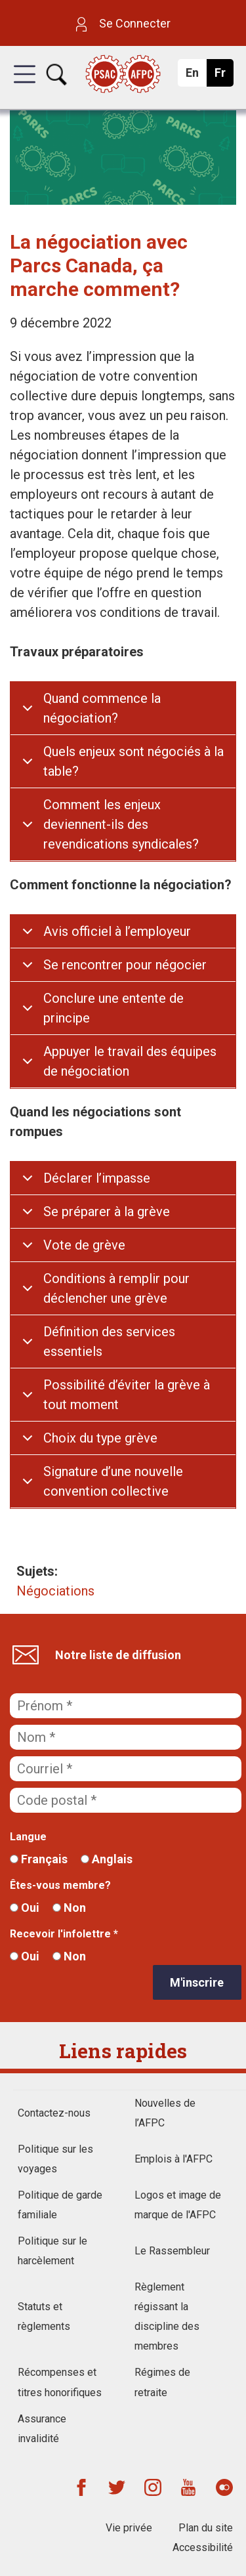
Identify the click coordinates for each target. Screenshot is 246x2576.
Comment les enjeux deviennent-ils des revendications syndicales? (121, 824)
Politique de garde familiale (60, 2205)
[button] (24, 86)
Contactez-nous (54, 2113)
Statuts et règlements (44, 2316)
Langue (28, 1836)
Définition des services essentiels (109, 1341)
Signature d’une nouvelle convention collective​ (113, 1481)
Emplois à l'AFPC (173, 2159)
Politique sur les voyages (55, 2159)
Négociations (55, 1591)
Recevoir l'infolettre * (64, 1934)
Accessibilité (203, 2547)
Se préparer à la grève (106, 1211)
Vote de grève (84, 1245)
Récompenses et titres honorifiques (60, 2382)
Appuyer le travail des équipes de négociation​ (129, 1061)
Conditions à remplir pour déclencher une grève (116, 1288)
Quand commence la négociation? (102, 708)
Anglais (107, 1859)
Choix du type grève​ (100, 1438)
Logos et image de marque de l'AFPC (177, 2205)
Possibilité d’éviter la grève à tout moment (126, 1394)
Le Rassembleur (172, 2251)
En (196, 76)
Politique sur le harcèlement (52, 2251)
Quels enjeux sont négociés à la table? (133, 761)
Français (39, 1859)
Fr (223, 76)
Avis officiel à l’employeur (117, 931)
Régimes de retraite (162, 2382)
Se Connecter (123, 23)
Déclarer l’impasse (96, 1178)
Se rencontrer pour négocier (125, 965)
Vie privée (129, 2528)
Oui (24, 1907)
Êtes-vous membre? (60, 1885)
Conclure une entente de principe (113, 1008)
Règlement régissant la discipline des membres (166, 2316)
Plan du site (205, 2528)
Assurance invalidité (42, 2429)
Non (69, 1907)
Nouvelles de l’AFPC (164, 2113)
